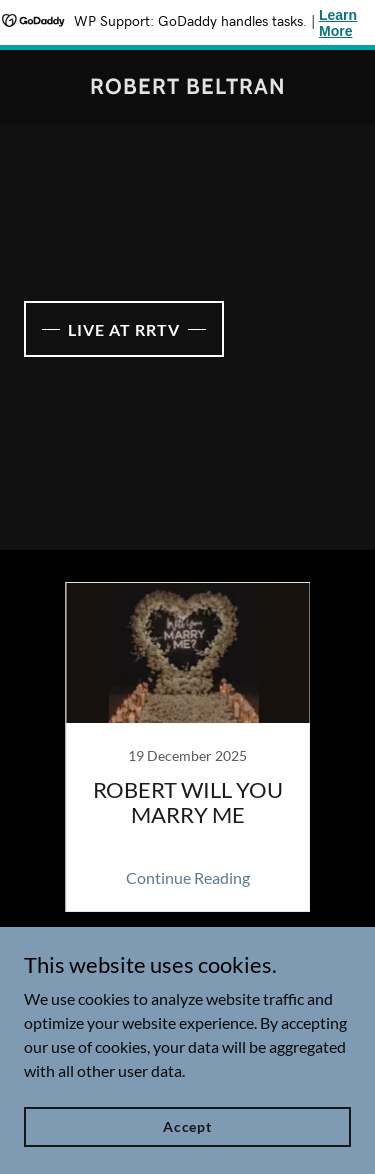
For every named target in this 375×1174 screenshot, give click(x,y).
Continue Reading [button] (188, 877)
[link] (188, 87)
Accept (187, 1126)
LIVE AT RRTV (124, 329)
